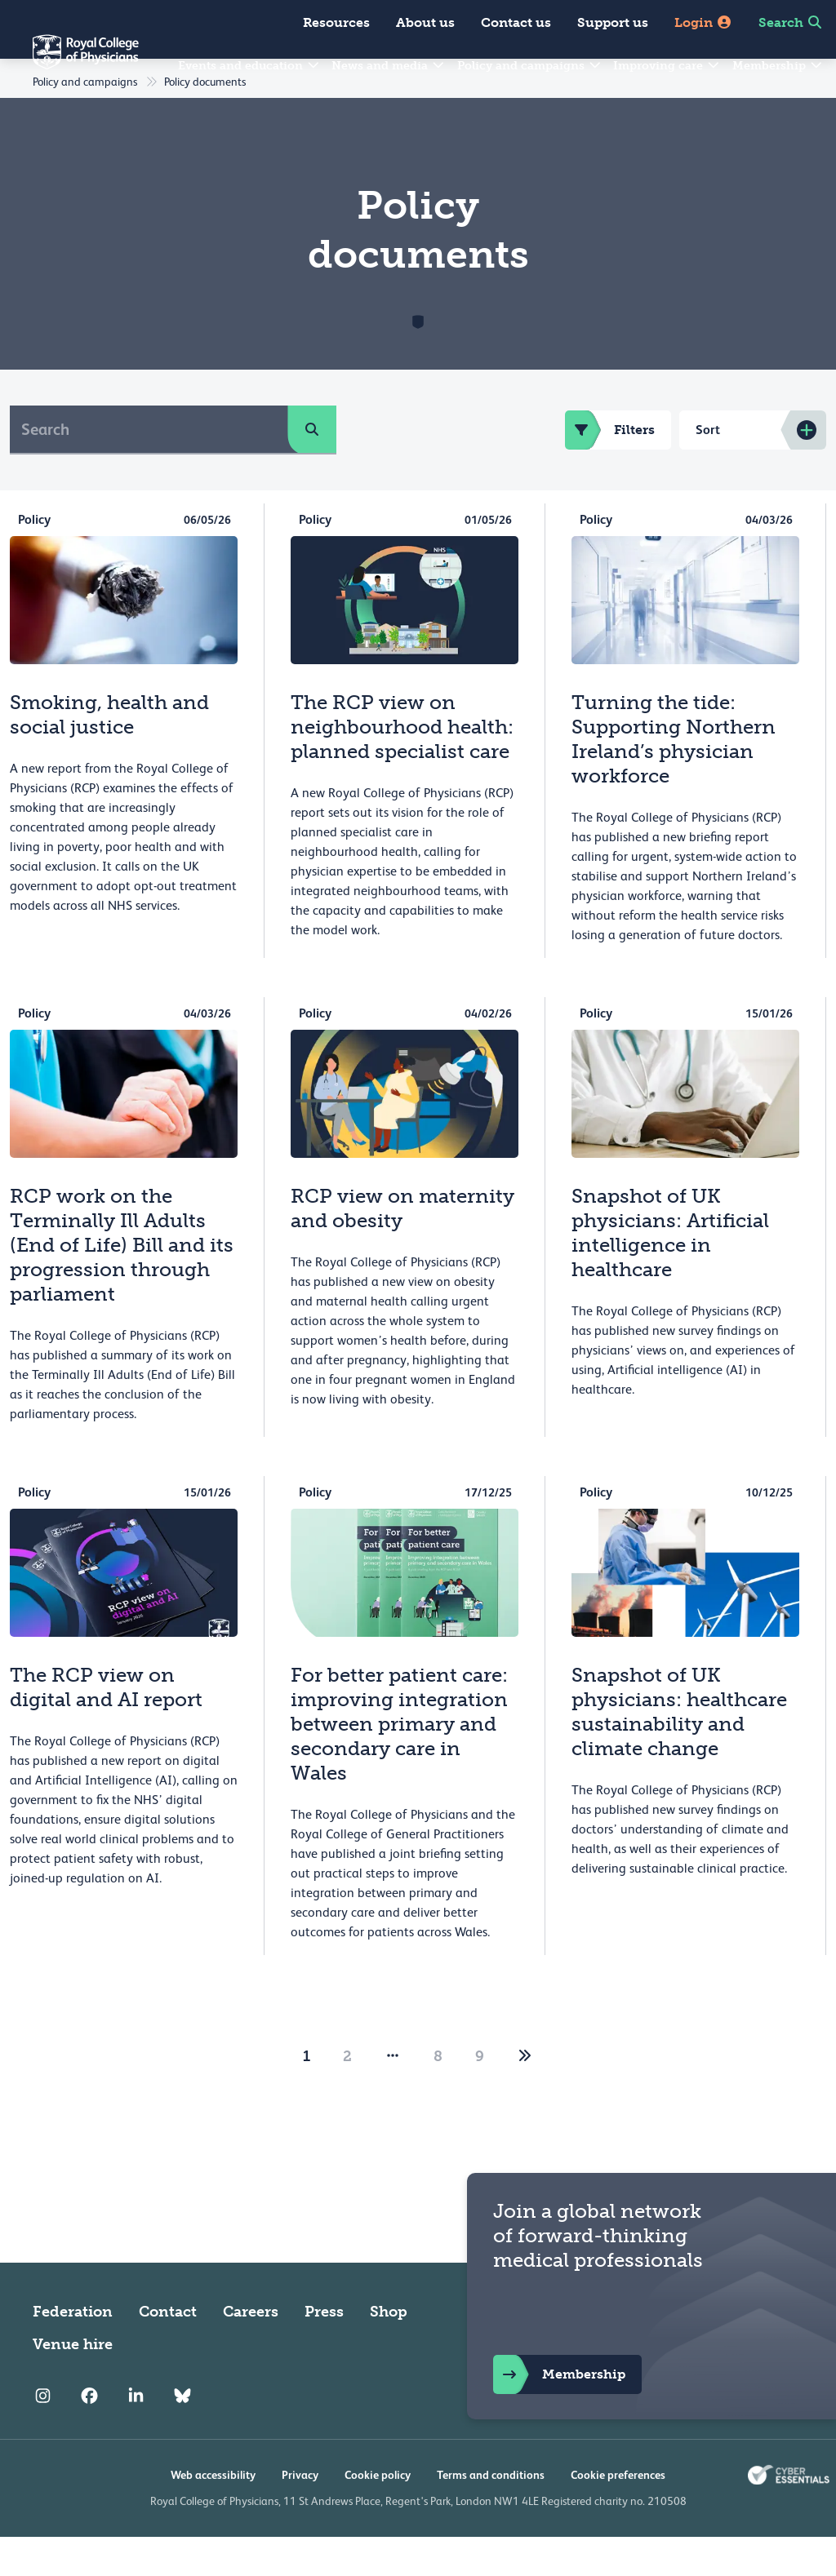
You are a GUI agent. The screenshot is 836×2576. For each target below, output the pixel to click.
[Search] (149, 468)
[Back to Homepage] (69, 62)
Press (324, 2351)
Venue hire (73, 2383)
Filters (610, 469)
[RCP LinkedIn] (136, 2435)
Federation (73, 2351)
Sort (708, 469)
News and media (388, 66)
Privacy (300, 2514)
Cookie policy (378, 2514)
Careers (250, 2351)
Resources (336, 22)
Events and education (249, 66)
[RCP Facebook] (89, 2435)
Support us (612, 22)
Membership (778, 66)
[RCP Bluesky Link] (182, 2435)
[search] (311, 468)
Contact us (516, 22)
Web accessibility (213, 2514)
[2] (525, 2095)
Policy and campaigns (530, 66)
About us (425, 22)
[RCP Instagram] (43, 2435)
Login (703, 22)
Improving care (667, 66)
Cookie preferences (618, 2514)
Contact (168, 2351)
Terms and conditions (491, 2514)
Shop (388, 2351)
